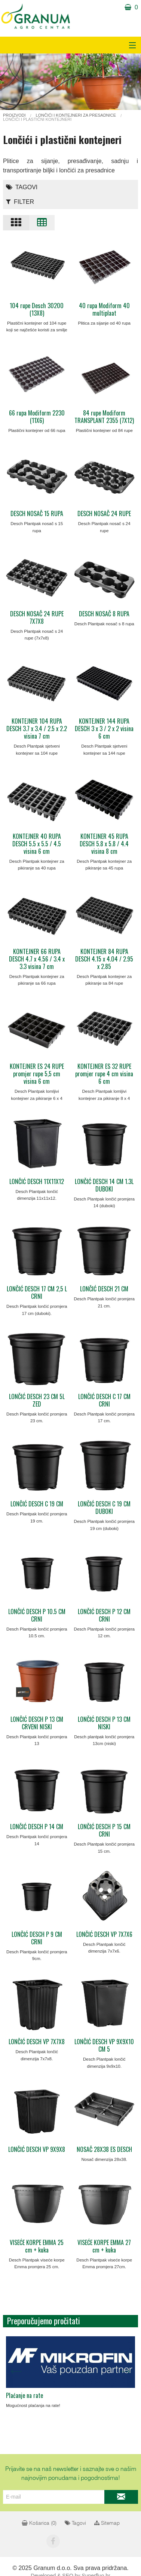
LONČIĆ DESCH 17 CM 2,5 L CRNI (37, 1292)
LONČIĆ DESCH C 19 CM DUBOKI (104, 1507)
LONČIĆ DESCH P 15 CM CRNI (104, 1830)
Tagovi (21, 187)
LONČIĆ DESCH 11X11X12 (36, 1181)
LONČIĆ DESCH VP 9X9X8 (36, 2149)
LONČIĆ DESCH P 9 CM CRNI (37, 1938)
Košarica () (39, 2523)
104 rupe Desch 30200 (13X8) (37, 309)
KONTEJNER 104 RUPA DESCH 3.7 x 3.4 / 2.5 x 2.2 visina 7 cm (36, 728)
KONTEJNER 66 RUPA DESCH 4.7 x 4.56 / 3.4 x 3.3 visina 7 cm (37, 959)
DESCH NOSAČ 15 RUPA (36, 513)
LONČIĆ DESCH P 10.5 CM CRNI (36, 1615)
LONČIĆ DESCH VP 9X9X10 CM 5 (104, 2045)
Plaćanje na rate (24, 2395)
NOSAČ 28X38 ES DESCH (104, 2149)
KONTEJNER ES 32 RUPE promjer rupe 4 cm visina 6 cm (104, 1074)
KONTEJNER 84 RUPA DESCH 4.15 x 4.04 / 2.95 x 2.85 (104, 959)
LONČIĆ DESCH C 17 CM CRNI (104, 1400)
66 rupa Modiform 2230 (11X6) (37, 416)
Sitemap (107, 2523)
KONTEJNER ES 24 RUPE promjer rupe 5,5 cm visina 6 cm (37, 1074)
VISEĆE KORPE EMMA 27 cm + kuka (104, 2246)
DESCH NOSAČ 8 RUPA (104, 613)
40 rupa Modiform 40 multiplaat (104, 309)
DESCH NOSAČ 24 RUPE (104, 513)
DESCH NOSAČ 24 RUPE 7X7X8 (37, 617)
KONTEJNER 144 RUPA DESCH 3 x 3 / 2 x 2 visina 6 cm (104, 728)
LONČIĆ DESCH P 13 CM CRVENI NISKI (36, 1723)
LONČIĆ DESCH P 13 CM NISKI (104, 1723)
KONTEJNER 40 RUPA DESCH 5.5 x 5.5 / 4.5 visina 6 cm (36, 844)
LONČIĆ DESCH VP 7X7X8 (37, 2041)
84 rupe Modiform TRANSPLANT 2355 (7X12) (104, 416)
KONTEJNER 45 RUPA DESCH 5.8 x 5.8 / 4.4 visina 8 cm (104, 844)
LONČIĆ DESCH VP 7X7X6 (104, 1934)
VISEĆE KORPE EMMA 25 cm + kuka (37, 2246)
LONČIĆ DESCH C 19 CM (36, 1503)
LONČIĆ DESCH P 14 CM (36, 1826)
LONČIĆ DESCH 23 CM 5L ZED (37, 1400)
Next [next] (125, 2370)
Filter (20, 202)
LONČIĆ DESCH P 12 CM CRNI (104, 1615)
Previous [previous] (16, 2370)
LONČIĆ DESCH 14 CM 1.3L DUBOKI (104, 1185)
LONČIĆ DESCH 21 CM (104, 1288)
